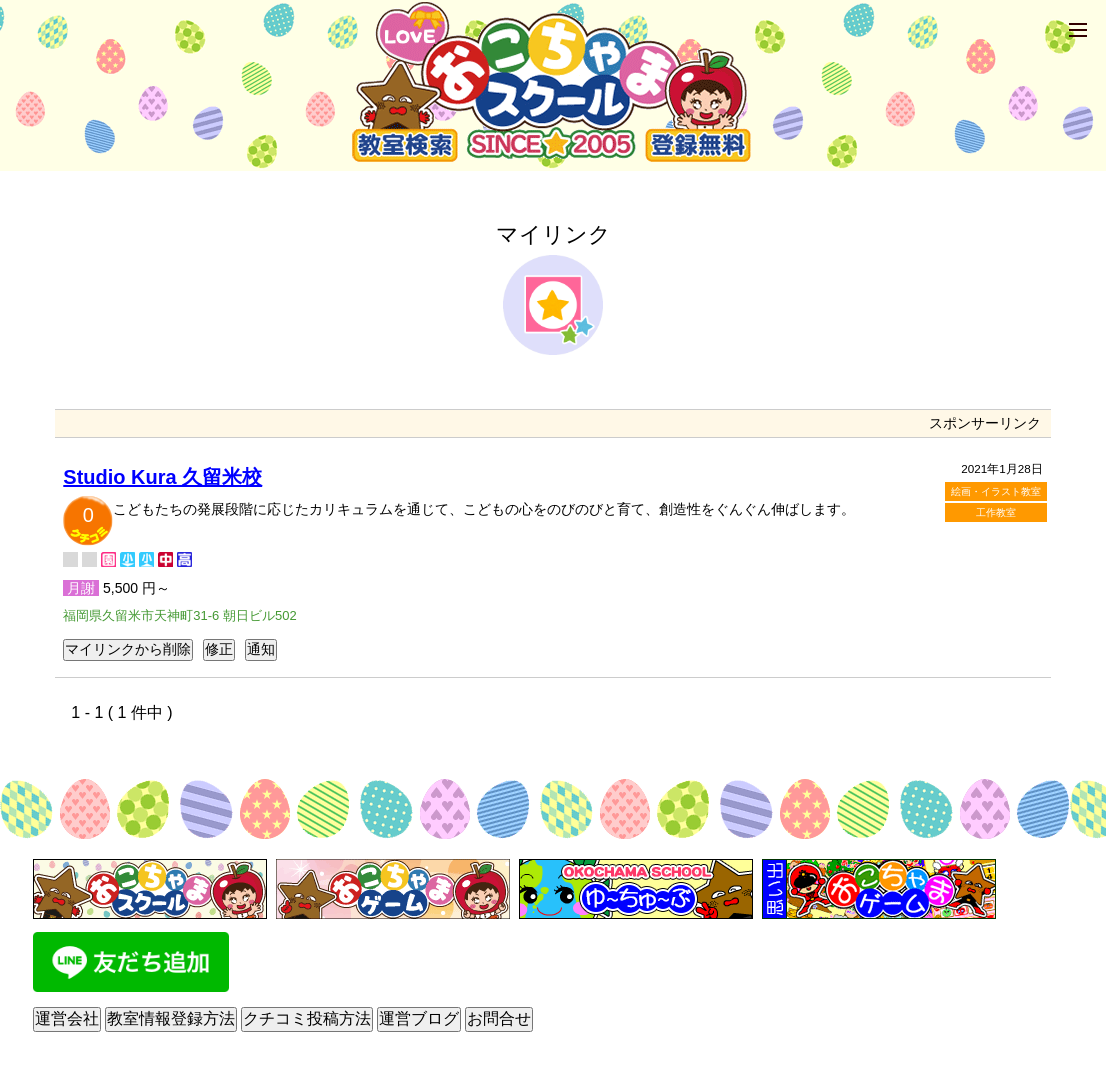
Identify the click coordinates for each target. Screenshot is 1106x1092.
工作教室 (996, 512)
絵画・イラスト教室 (996, 491)
